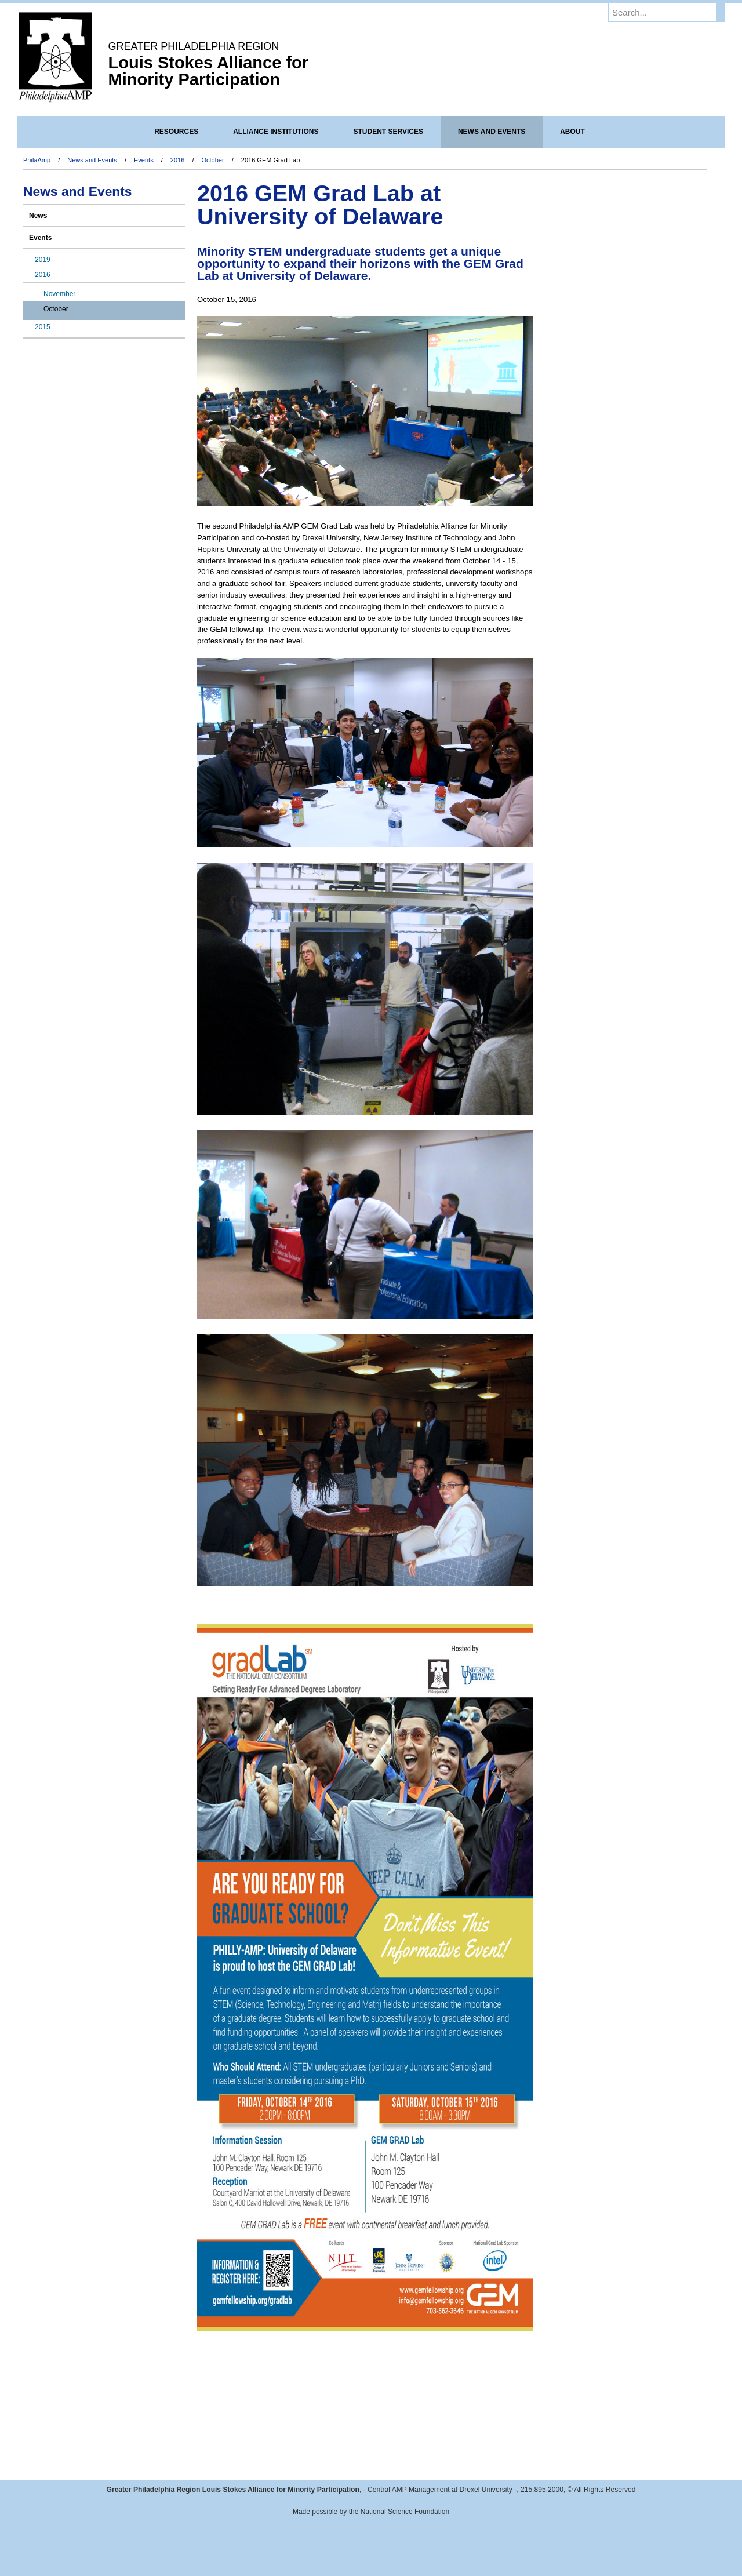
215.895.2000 (542, 2490)
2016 (177, 160)
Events (144, 160)
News (38, 216)
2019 (42, 260)
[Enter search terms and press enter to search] (672, 12)
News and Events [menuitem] (491, 132)
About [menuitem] (572, 132)
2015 (42, 327)
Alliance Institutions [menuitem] (275, 132)
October (213, 160)
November (59, 294)
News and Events (92, 160)
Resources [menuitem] (176, 132)
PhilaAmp (36, 160)
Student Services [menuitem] (388, 132)
